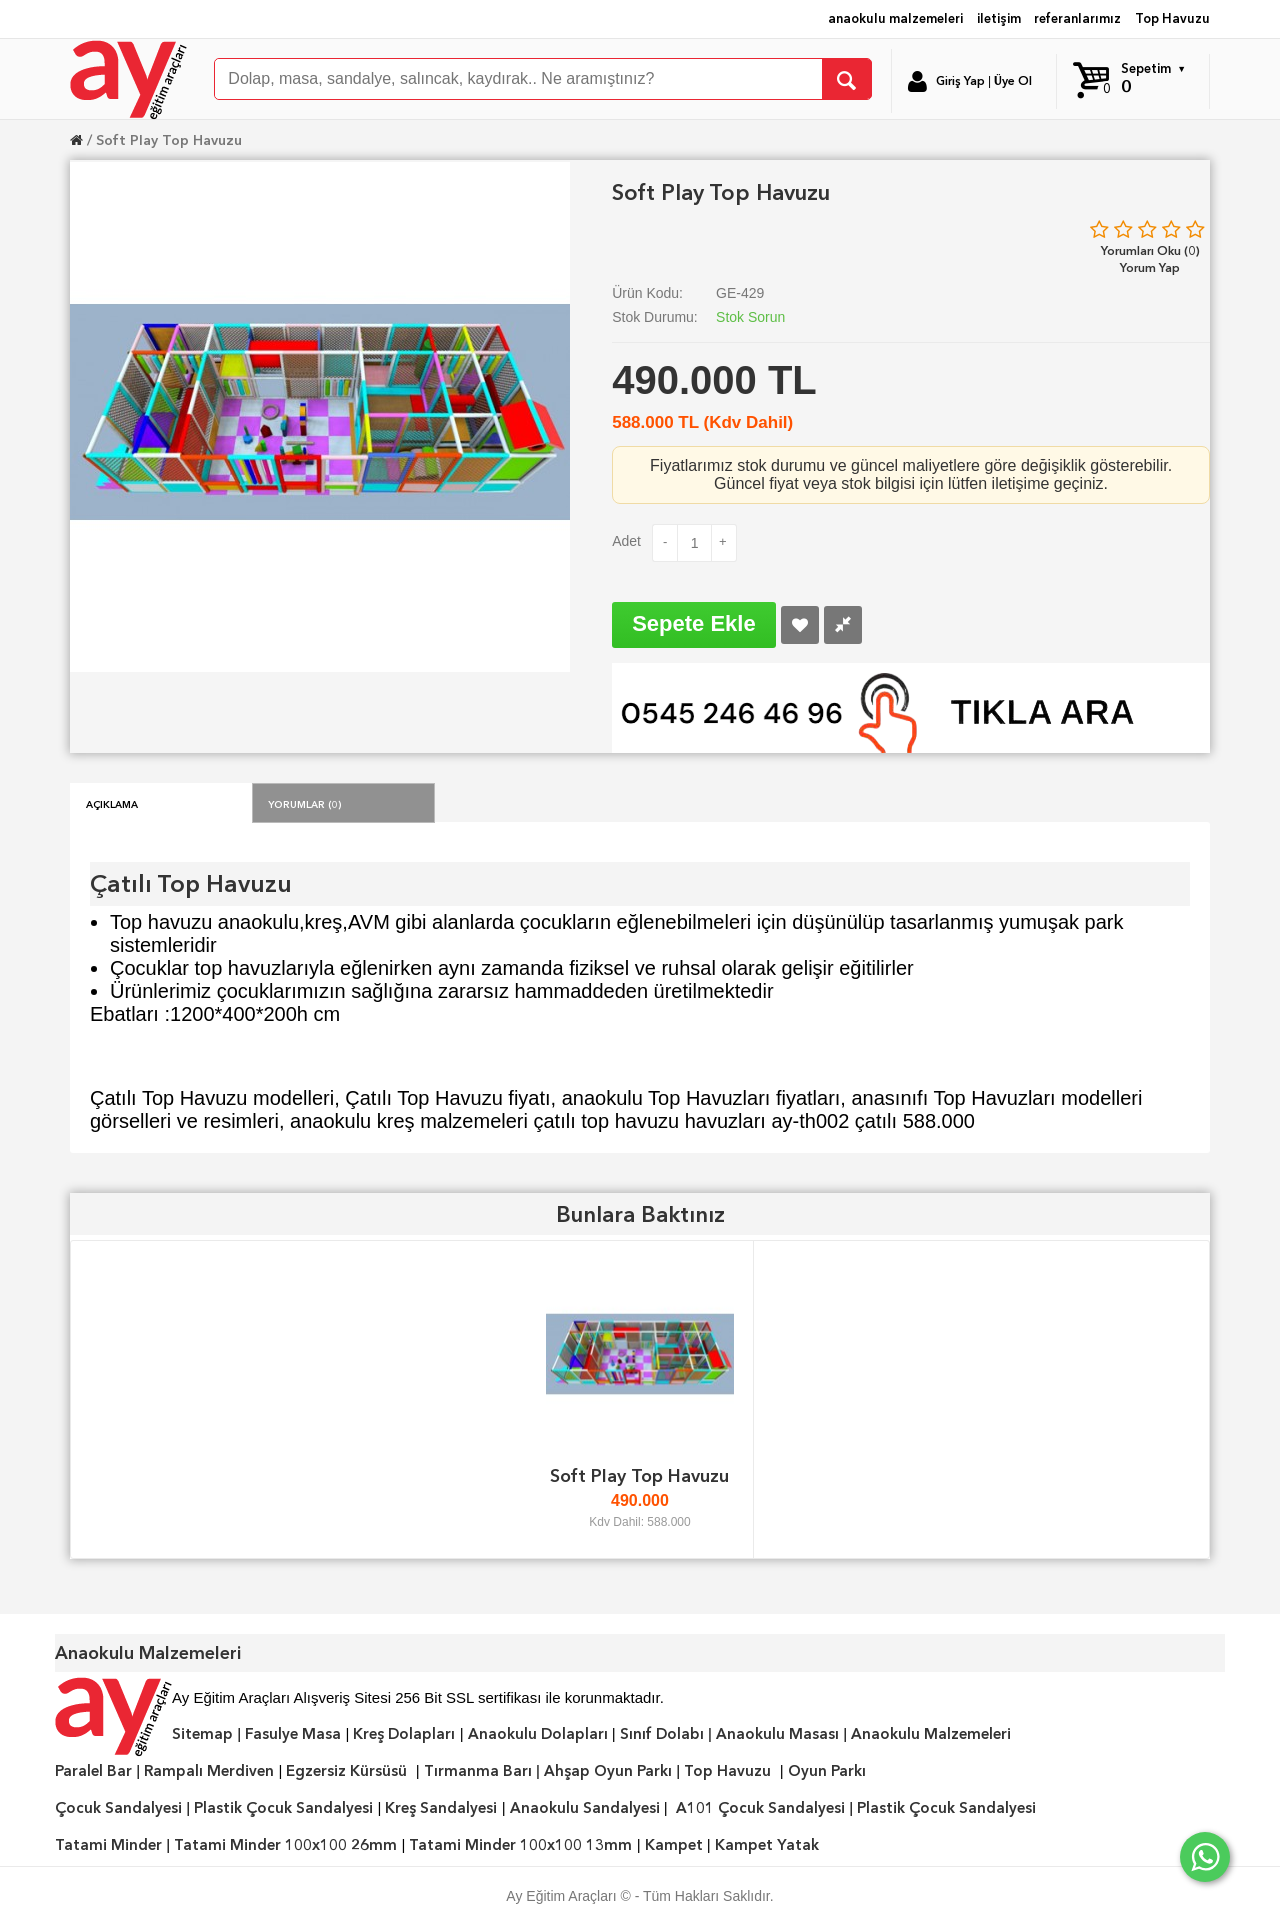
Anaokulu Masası (777, 1734)
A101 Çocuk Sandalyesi (760, 1808)
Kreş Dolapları (404, 1734)
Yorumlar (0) (305, 803)
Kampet (674, 1845)
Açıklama (112, 803)
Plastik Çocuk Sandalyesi (283, 1808)
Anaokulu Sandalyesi (585, 1808)
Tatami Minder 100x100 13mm (520, 1845)
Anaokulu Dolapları (538, 1734)
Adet (626, 541)
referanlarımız (1077, 18)
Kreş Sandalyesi (441, 1808)
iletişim (999, 18)
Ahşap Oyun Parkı (608, 1771)
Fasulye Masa (293, 1734)
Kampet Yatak (767, 1845)
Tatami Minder (108, 1845)
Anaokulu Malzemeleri (931, 1734)
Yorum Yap (1150, 267)
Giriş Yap (960, 81)
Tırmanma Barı (478, 1771)
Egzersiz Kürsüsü (346, 1771)
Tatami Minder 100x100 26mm (285, 1845)
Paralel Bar (93, 1771)
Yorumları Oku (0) (1150, 250)
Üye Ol (1013, 81)
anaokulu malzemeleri (895, 18)
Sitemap (202, 1734)
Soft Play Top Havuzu (169, 140)
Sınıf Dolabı (662, 1734)
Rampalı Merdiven (209, 1771)
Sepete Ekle (694, 623)
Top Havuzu (1172, 18)
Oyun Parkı (827, 1771)
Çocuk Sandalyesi (118, 1808)
